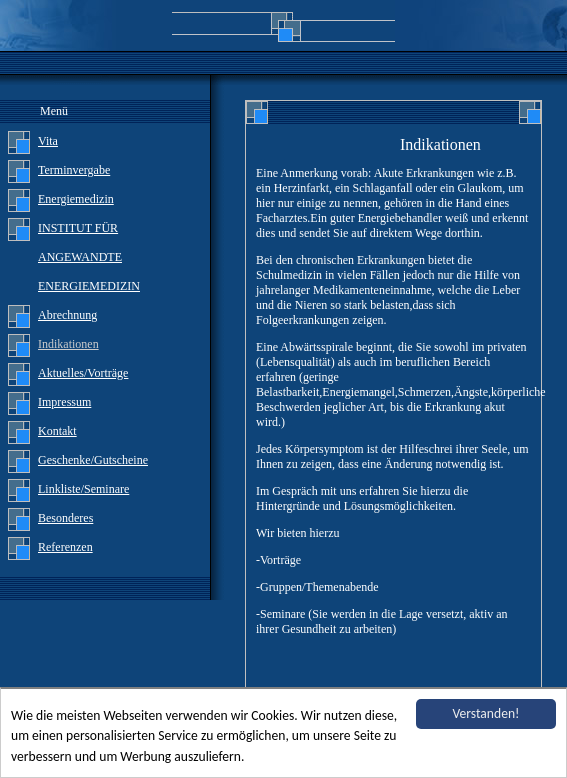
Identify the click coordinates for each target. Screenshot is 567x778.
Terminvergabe (74, 170)
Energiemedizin (76, 199)
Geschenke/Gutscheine (93, 460)
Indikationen (68, 344)
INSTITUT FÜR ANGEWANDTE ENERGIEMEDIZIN (89, 257)
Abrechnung (67, 315)
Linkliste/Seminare (83, 489)
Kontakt (57, 431)
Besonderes (65, 518)
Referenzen (65, 547)
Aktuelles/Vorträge (83, 373)
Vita (48, 141)
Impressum (64, 402)
